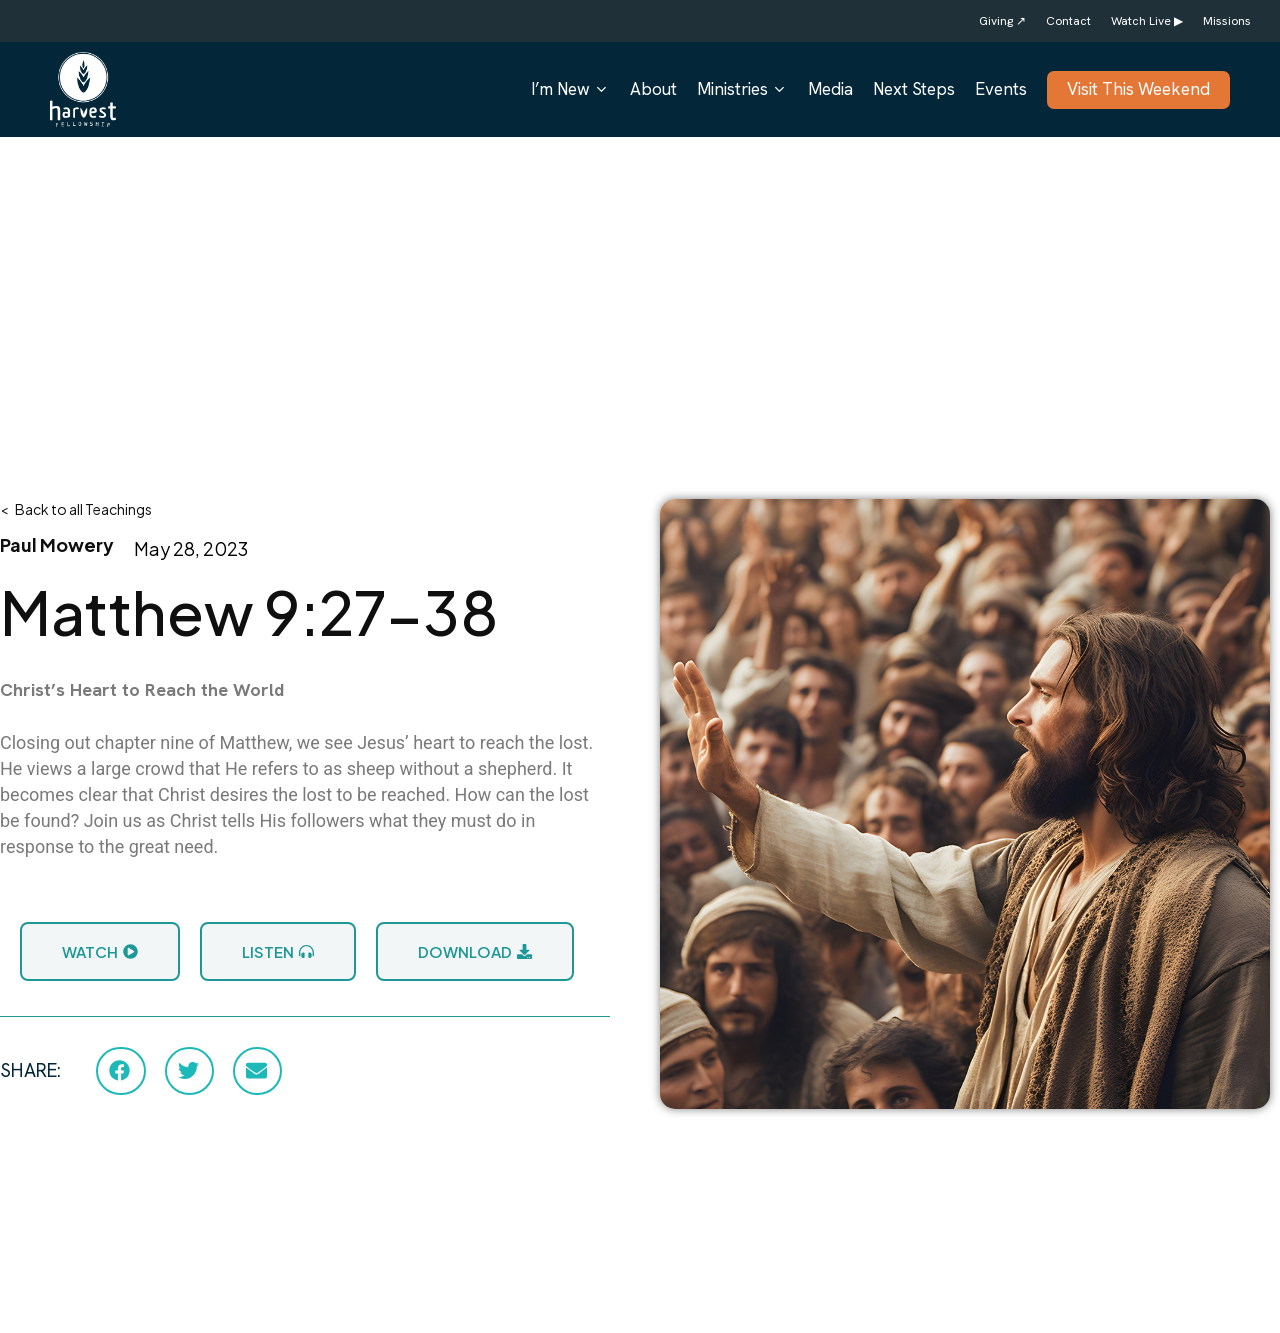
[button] (120, 1071)
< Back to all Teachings (76, 509)
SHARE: (30, 1070)
